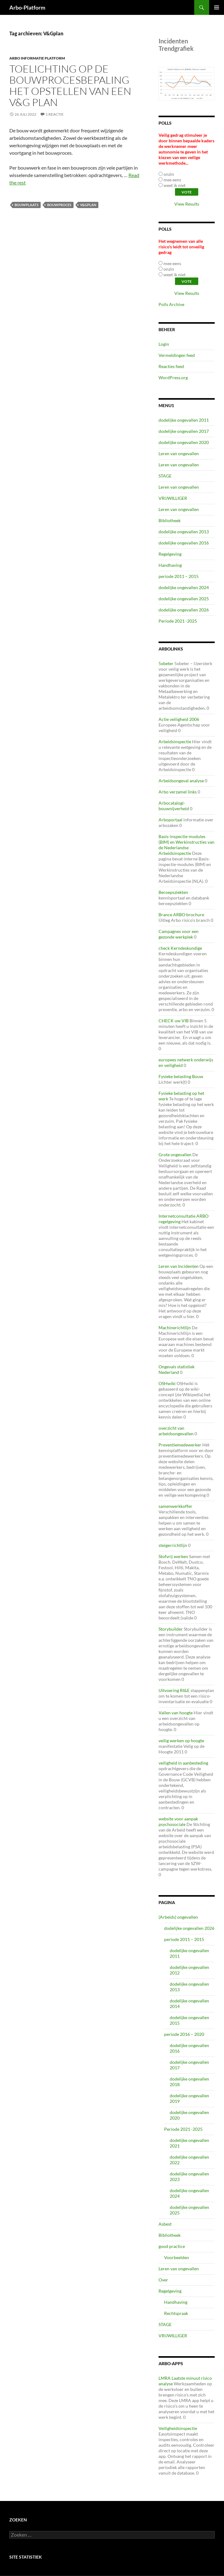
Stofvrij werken (173, 1556)
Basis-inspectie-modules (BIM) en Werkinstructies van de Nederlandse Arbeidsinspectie (186, 845)
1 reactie (55, 114)
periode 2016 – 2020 (184, 2034)
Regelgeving (170, 554)
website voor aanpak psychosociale (178, 1821)
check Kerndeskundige (180, 948)
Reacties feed (171, 366)
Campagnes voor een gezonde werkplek (179, 934)
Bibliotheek (170, 520)
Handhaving (170, 565)
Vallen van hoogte (176, 1712)
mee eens (172, 179)
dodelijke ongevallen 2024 (184, 587)
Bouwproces (59, 205)
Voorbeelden (176, 2257)
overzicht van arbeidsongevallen (176, 1430)
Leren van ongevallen (179, 453)
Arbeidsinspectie (175, 741)
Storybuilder (171, 1629)
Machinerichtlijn (175, 1327)
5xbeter (166, 663)
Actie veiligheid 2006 (179, 719)
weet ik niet (175, 185)
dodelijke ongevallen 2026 (184, 609)
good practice (172, 2246)
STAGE (165, 475)
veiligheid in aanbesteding (183, 1762)
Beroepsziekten (173, 892)
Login (164, 344)
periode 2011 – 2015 (179, 576)
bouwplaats (26, 205)
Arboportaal (170, 819)
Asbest (165, 2224)
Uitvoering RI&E (174, 1690)
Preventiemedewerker (180, 1444)
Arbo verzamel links (178, 791)
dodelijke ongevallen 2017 (184, 431)
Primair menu (216, 7)
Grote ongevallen (175, 1154)
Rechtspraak (176, 2313)
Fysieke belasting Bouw (181, 1076)
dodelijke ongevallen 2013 (184, 531)
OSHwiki (167, 1383)
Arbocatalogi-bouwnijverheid (174, 805)
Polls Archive (171, 304)
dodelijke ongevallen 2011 (184, 420)
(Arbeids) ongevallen (178, 1917)
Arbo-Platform (27, 7)
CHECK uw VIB (174, 1020)
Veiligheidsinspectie (178, 2428)
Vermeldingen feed (177, 355)
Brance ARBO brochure (181, 914)
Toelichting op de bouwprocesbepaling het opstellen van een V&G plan (70, 85)
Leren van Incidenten (179, 1266)
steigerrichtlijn (173, 1545)
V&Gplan (88, 205)
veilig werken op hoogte (181, 1740)
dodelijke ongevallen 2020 (184, 442)
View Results (186, 204)
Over (163, 2279)
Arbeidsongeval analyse (181, 780)
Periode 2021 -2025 (178, 621)
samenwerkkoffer (175, 1506)
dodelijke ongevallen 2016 (184, 542)
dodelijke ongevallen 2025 (184, 598)
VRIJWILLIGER (173, 498)
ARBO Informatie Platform (37, 58)
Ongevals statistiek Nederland (177, 1369)
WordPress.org (173, 377)
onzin (169, 174)
